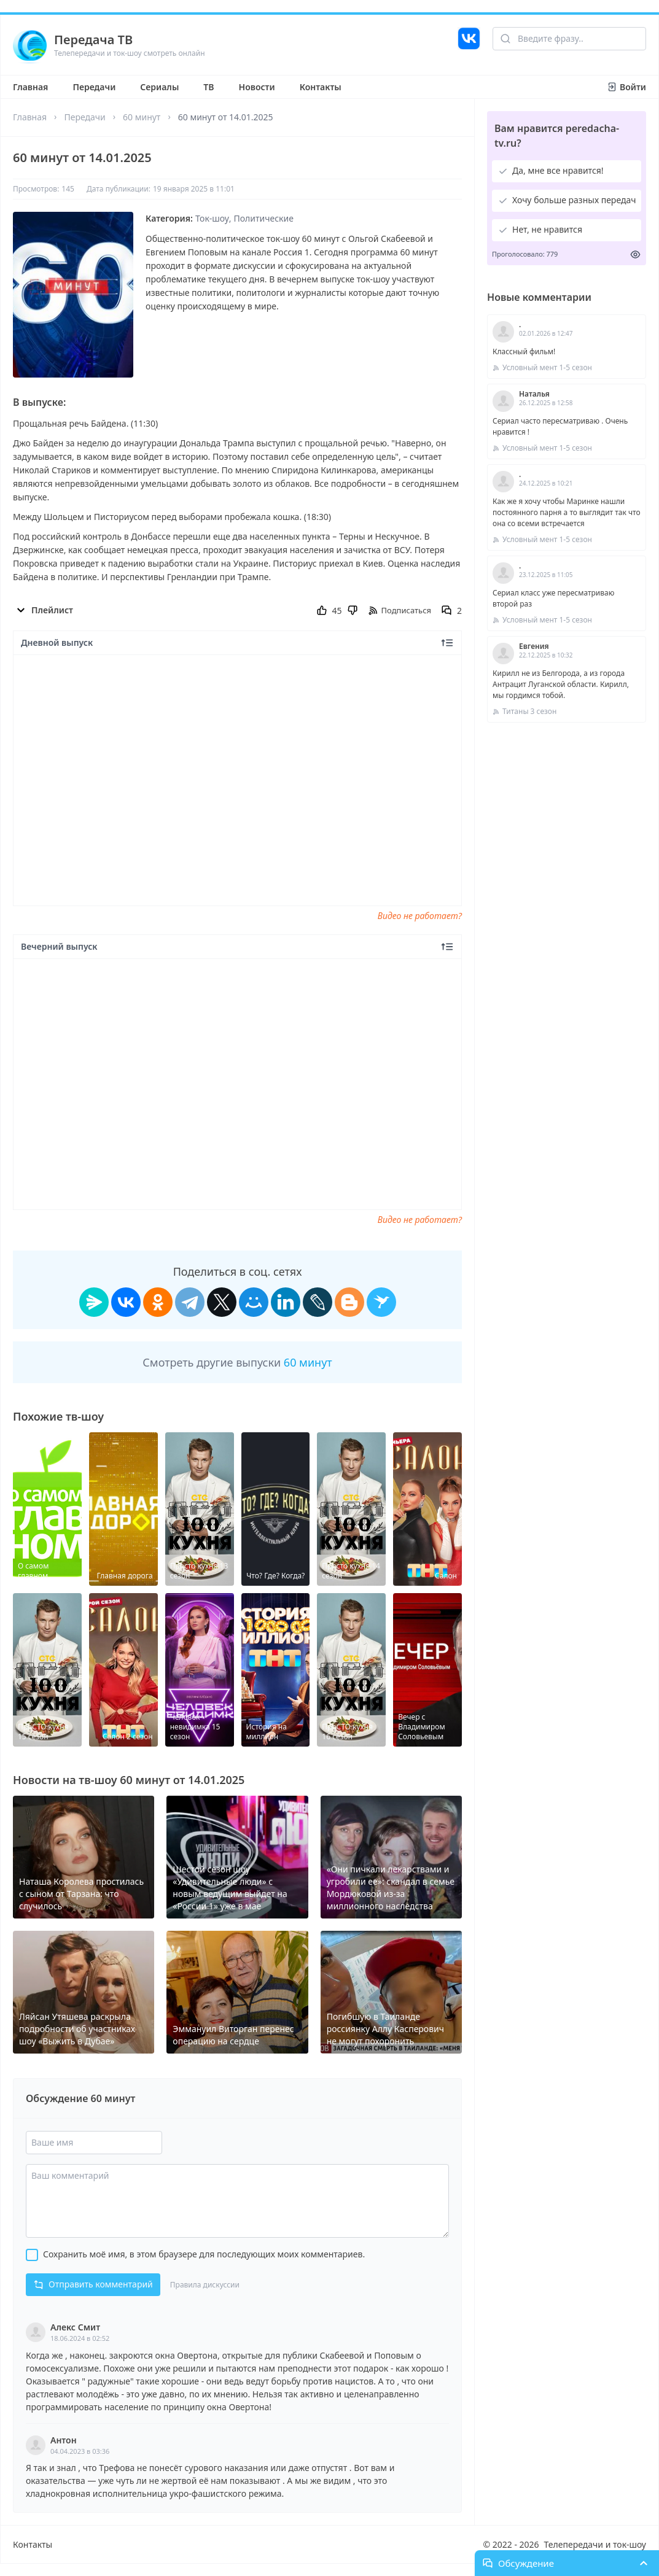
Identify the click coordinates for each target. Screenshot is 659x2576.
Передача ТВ (93, 39)
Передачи (93, 87)
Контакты (320, 87)
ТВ (208, 87)
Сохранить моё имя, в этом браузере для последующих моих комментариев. (204, 2254)
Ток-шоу (212, 218)
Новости (257, 87)
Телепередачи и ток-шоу (595, 2544)
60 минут (141, 117)
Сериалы (159, 87)
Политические (264, 218)
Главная (30, 87)
